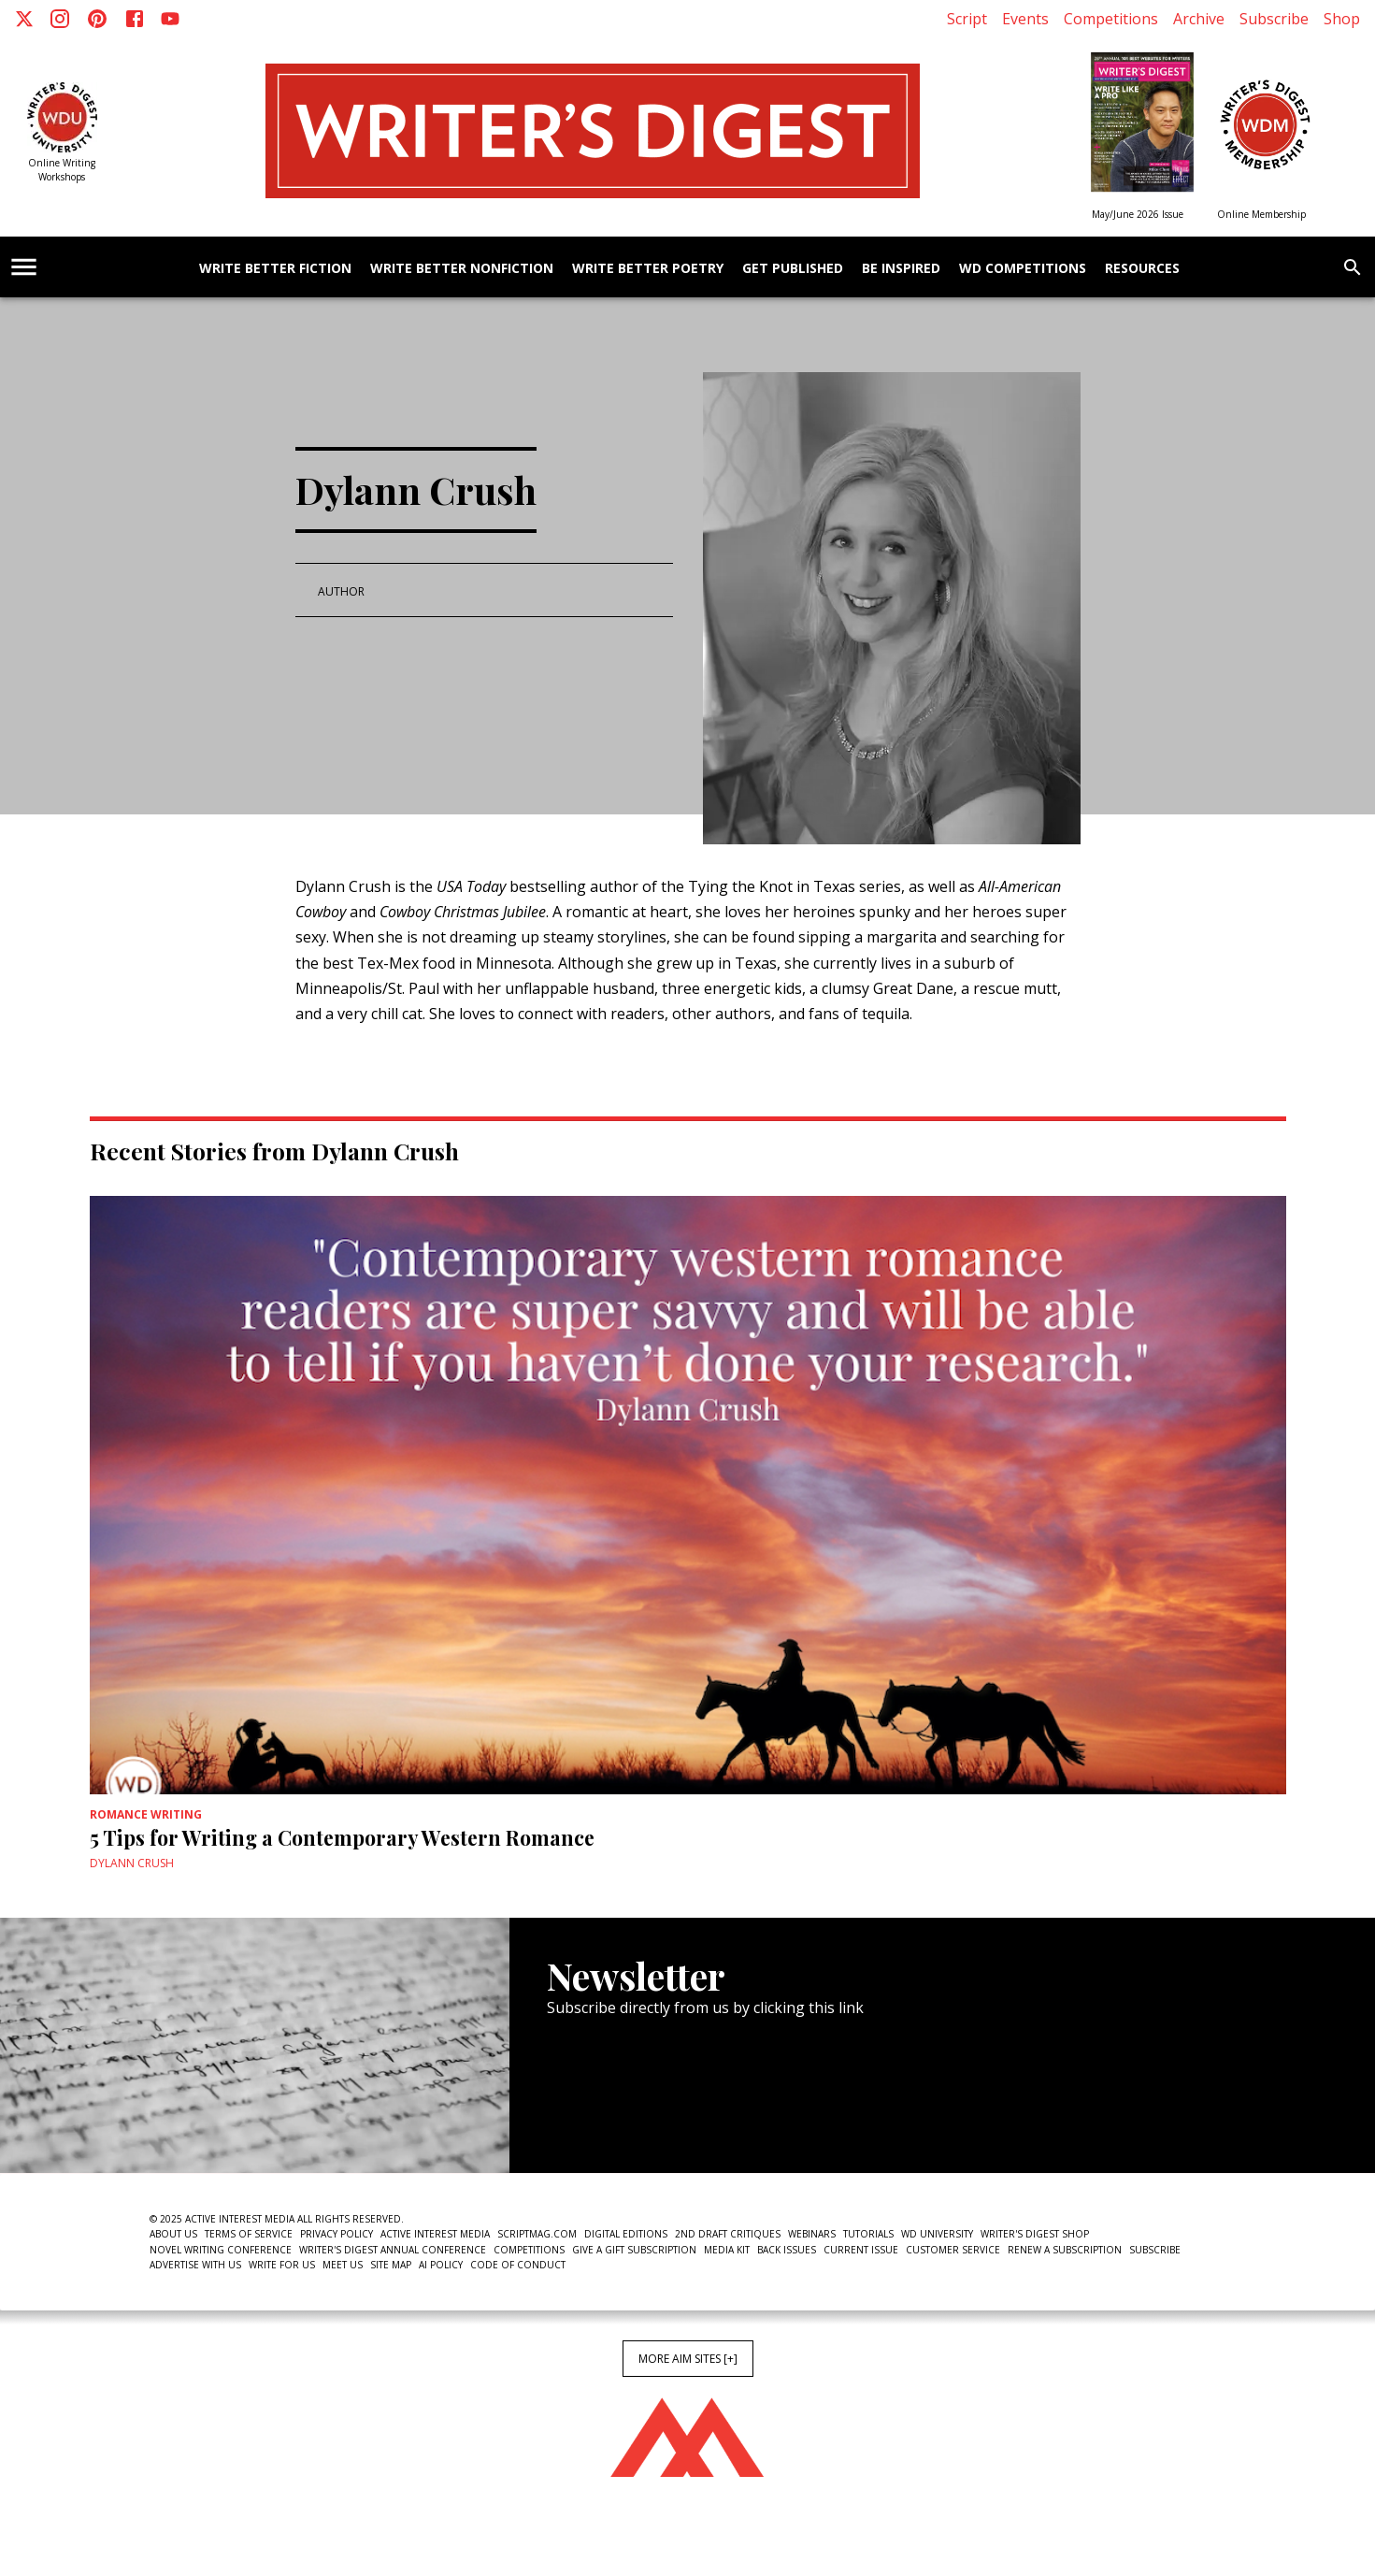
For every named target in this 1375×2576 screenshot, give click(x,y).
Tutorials (868, 2233)
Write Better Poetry (648, 269)
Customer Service (953, 2249)
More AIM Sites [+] (688, 2359)
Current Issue (861, 2249)
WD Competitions (1023, 269)
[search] (1352, 267)
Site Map (390, 2264)
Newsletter (613, 2115)
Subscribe (1274, 18)
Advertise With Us (195, 2264)
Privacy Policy (336, 2233)
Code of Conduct (518, 2264)
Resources (1142, 269)
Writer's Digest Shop (1035, 2233)
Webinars (812, 2233)
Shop (1342, 18)
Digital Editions (625, 2233)
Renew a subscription (1065, 2249)
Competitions (1111, 18)
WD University (937, 2233)
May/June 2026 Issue (1137, 214)
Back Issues (786, 2249)
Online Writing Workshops (61, 169)
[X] (24, 18)
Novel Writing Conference (221, 2249)
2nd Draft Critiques (728, 2233)
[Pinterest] (97, 18)
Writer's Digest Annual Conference (392, 2249)
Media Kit (727, 2249)
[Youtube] (170, 18)
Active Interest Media (435, 2233)
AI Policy (441, 2264)
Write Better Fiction (275, 269)
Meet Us (342, 2264)
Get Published (793, 269)
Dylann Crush (132, 1863)
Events (1025, 18)
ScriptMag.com (537, 2233)
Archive (1199, 18)
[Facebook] (134, 18)
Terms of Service (249, 2233)
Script (967, 18)
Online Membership (1261, 214)
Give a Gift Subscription (634, 2249)
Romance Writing (146, 1814)
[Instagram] (60, 18)
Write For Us (282, 2264)
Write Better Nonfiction (462, 269)
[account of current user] (24, 267)
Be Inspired (901, 269)
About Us (173, 2233)
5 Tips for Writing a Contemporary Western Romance (342, 1837)
